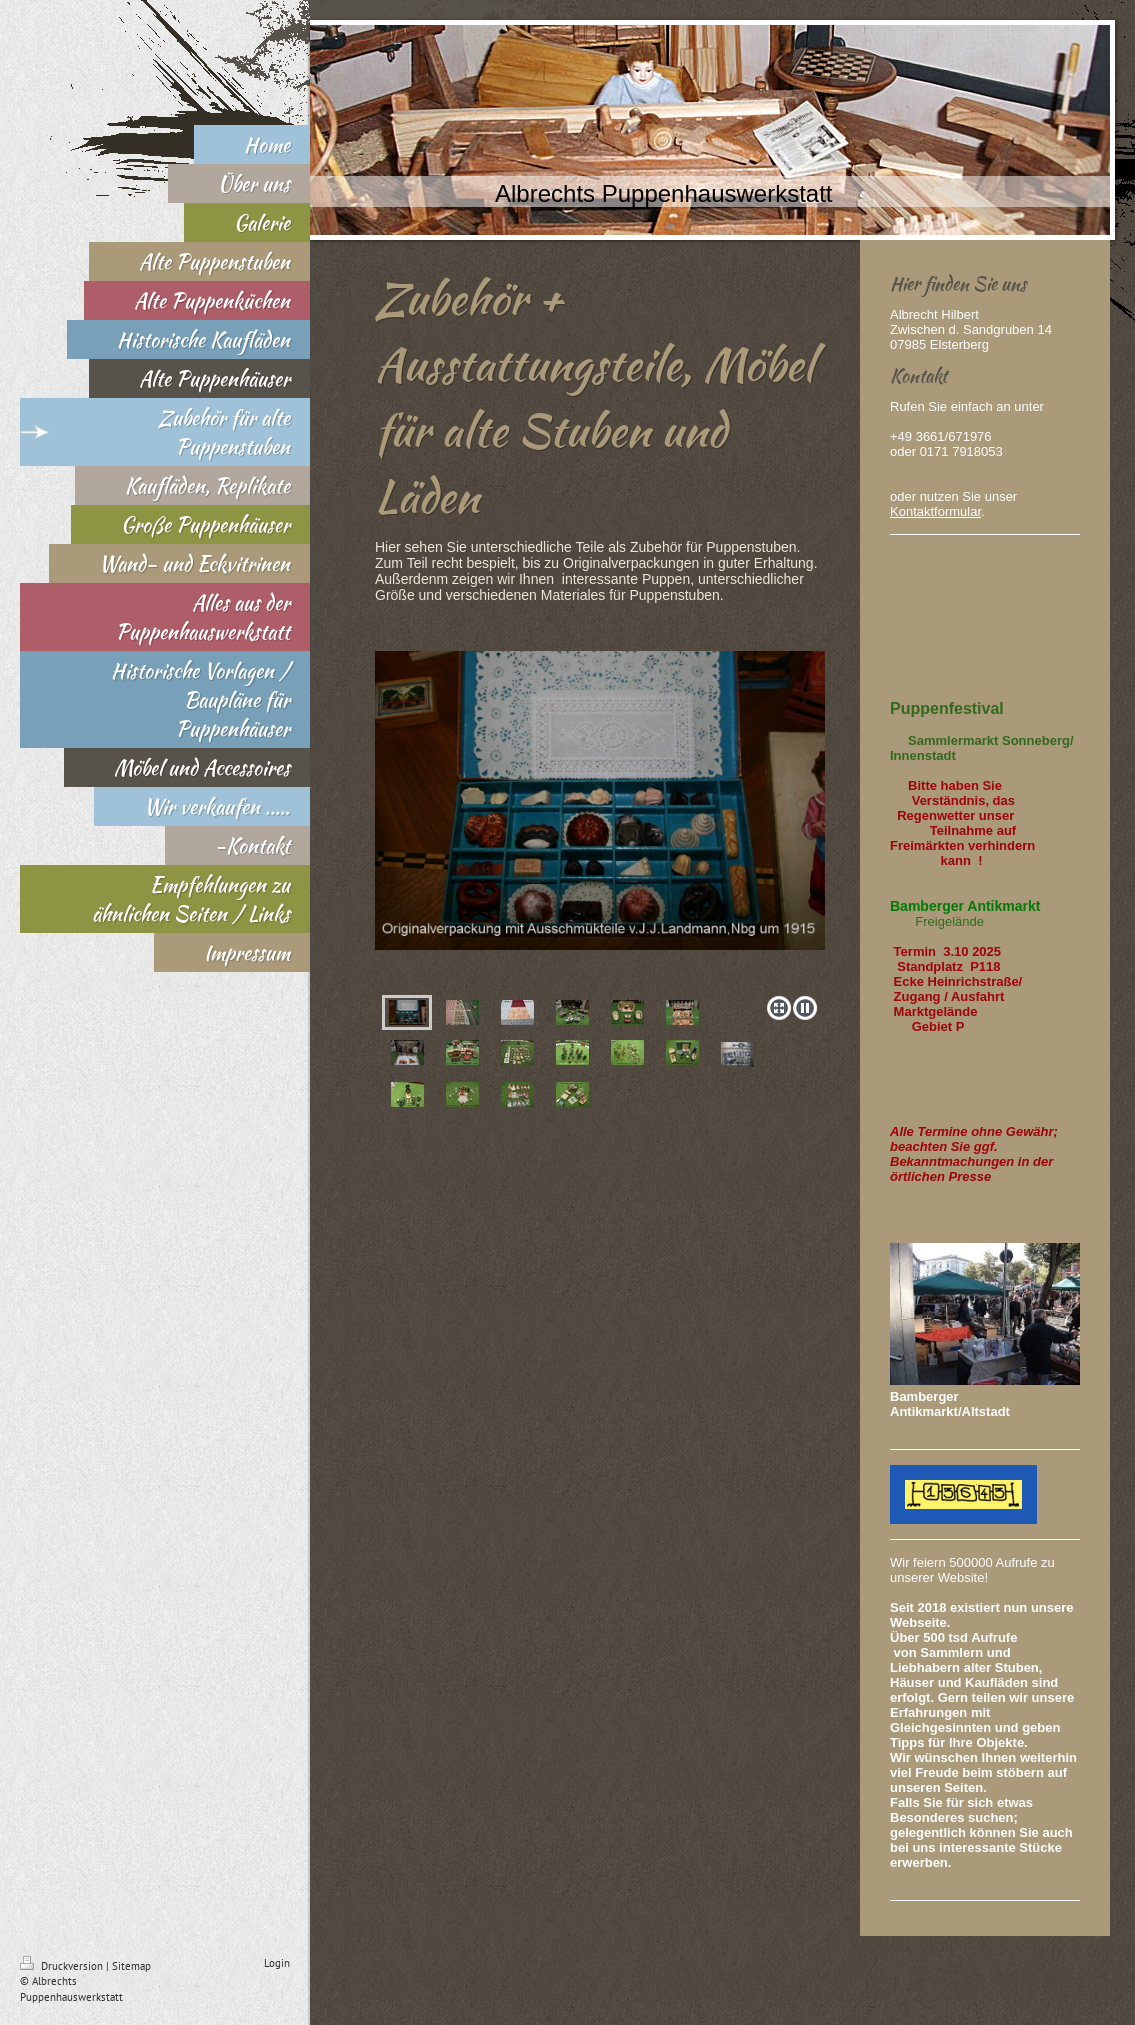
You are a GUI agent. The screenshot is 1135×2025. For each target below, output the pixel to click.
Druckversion (63, 1966)
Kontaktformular (935, 511)
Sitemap (131, 1966)
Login (277, 1963)
